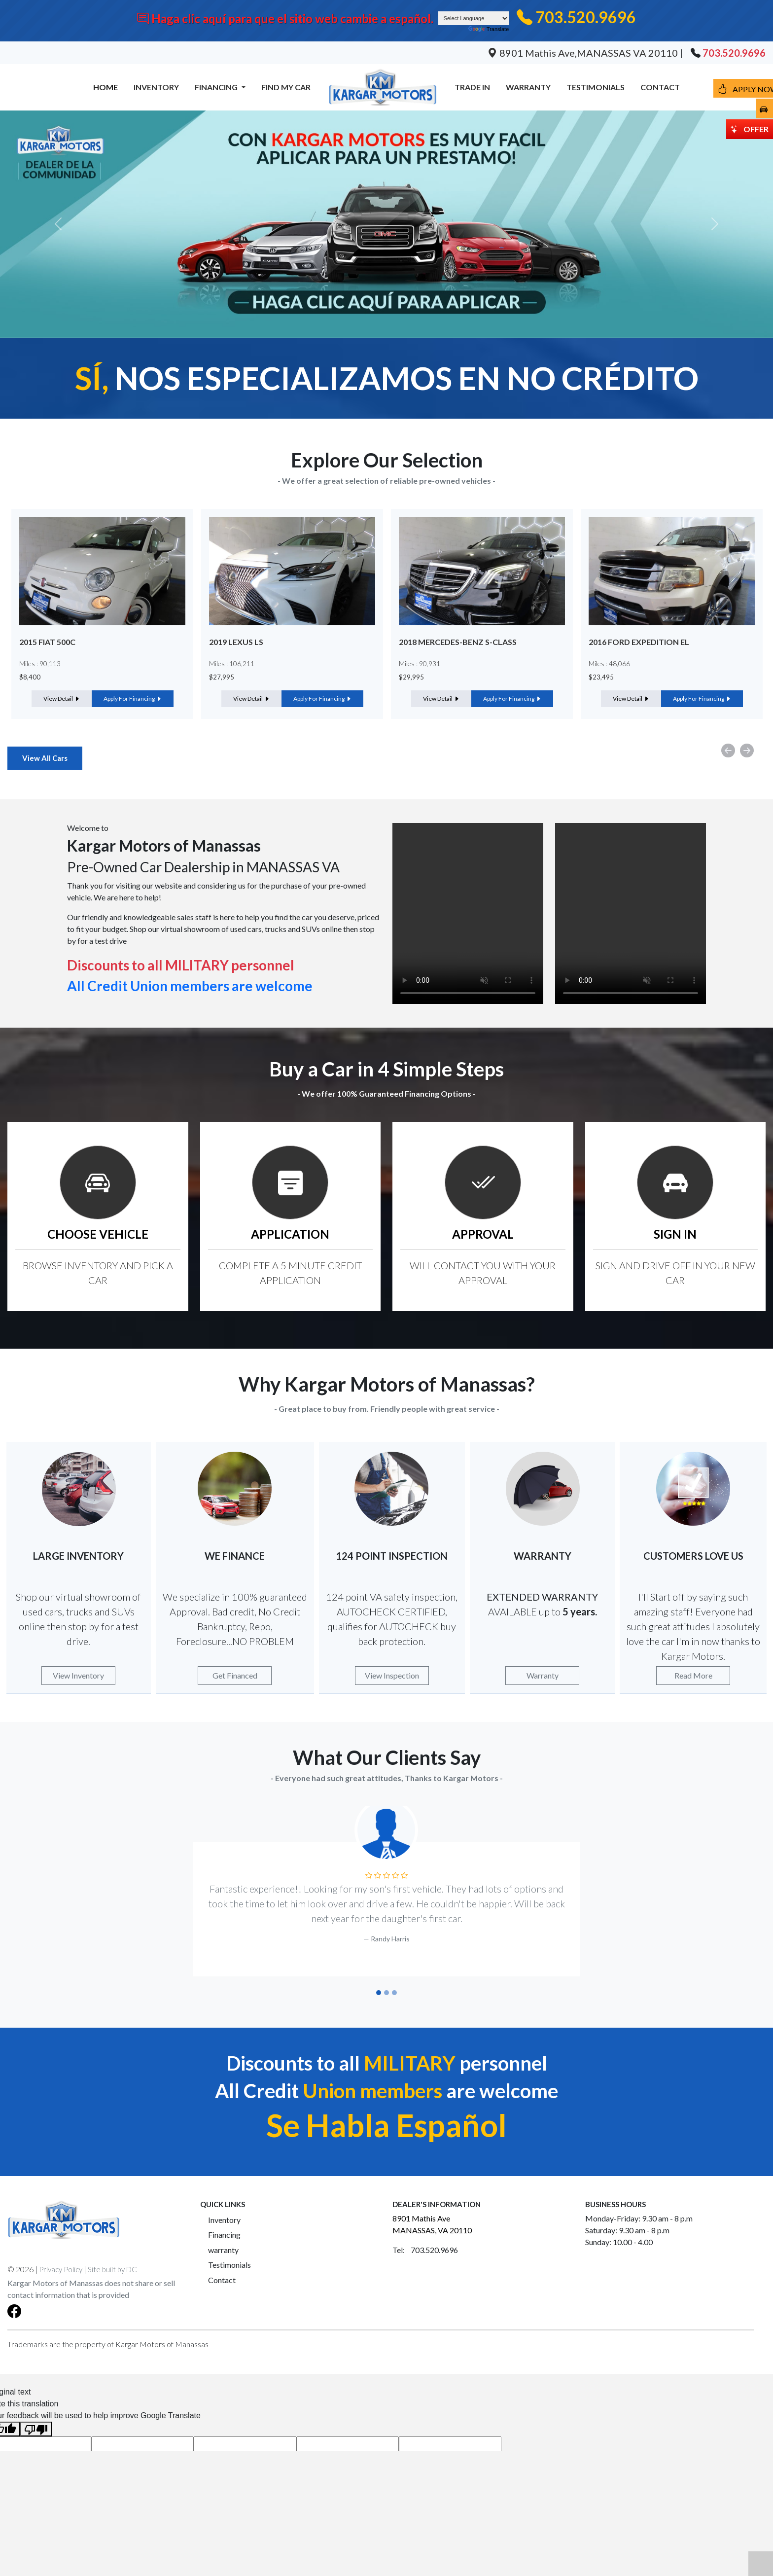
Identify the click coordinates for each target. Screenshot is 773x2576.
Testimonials (229, 2264)
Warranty (543, 1675)
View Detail (61, 698)
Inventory (224, 2219)
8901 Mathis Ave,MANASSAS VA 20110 (584, 53)
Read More (693, 1675)
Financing (224, 2234)
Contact (222, 2280)
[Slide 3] (394, 1992)
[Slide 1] (378, 1992)
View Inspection (392, 1675)
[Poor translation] (36, 2429)
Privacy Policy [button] (60, 2269)
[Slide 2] (386, 1992)
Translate (488, 29)
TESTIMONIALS (595, 87)
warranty (223, 2249)
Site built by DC (112, 2269)
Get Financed (234, 1675)
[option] (102, 614)
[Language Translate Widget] (473, 18)
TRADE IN (472, 87)
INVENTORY (156, 87)
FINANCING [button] (217, 87)
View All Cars (45, 757)
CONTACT (660, 87)
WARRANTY (528, 87)
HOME (105, 87)
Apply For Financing (133, 698)
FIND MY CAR (286, 87)
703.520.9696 (585, 17)
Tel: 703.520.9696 (425, 2249)
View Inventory (78, 1675)
